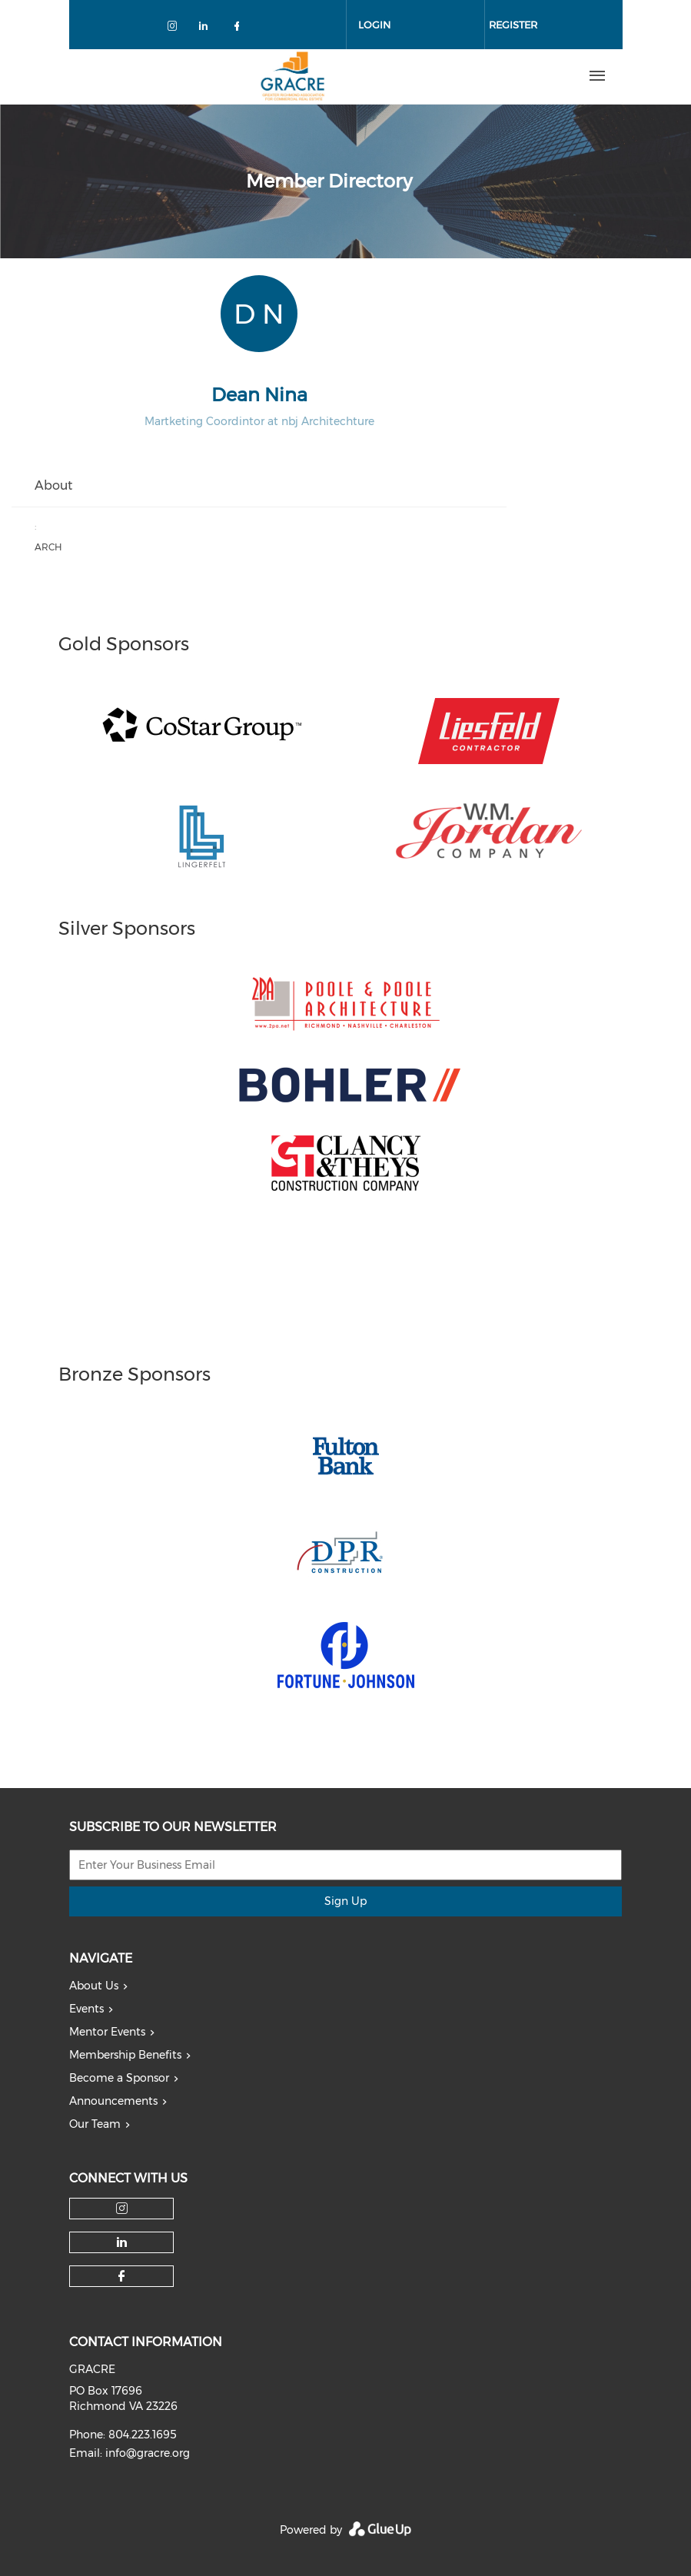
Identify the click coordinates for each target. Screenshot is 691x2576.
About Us (93, 1986)
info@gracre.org (147, 2453)
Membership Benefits (125, 2055)
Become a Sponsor (119, 2078)
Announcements (113, 2101)
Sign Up (345, 1901)
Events (86, 2009)
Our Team (95, 2124)
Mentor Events (107, 2032)
